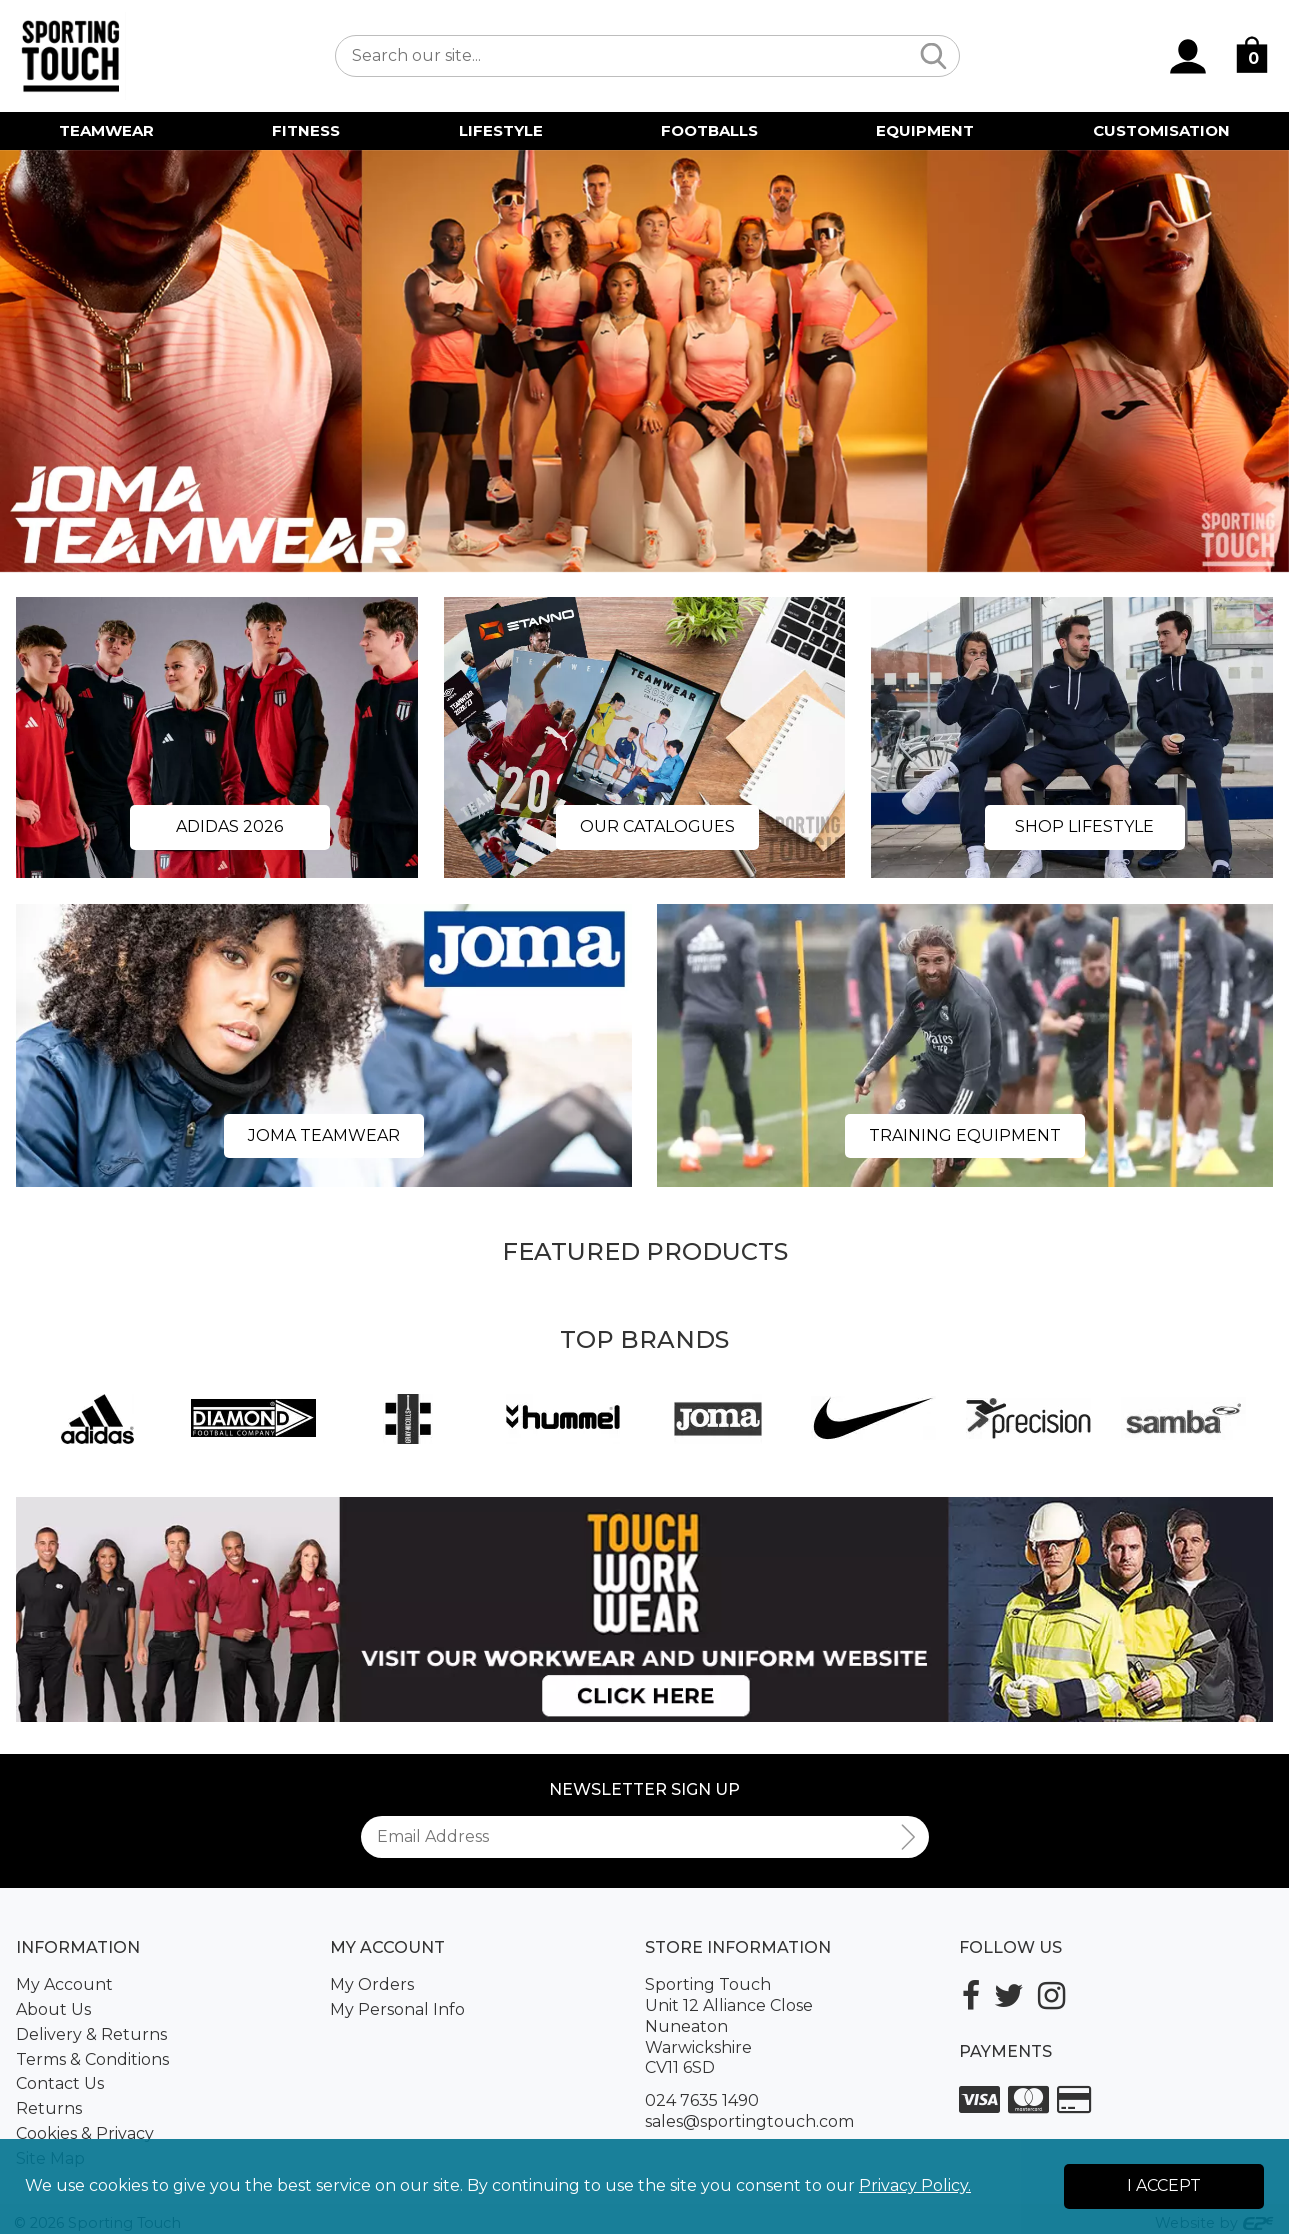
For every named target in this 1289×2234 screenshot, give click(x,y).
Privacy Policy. (915, 2185)
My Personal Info (397, 2009)
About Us (53, 2009)
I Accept (1164, 2185)
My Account (64, 1984)
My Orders (372, 1984)
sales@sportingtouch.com (749, 2121)
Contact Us (60, 2083)
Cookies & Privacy (85, 2133)
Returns (49, 2108)
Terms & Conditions (92, 2059)
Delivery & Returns (91, 2034)
